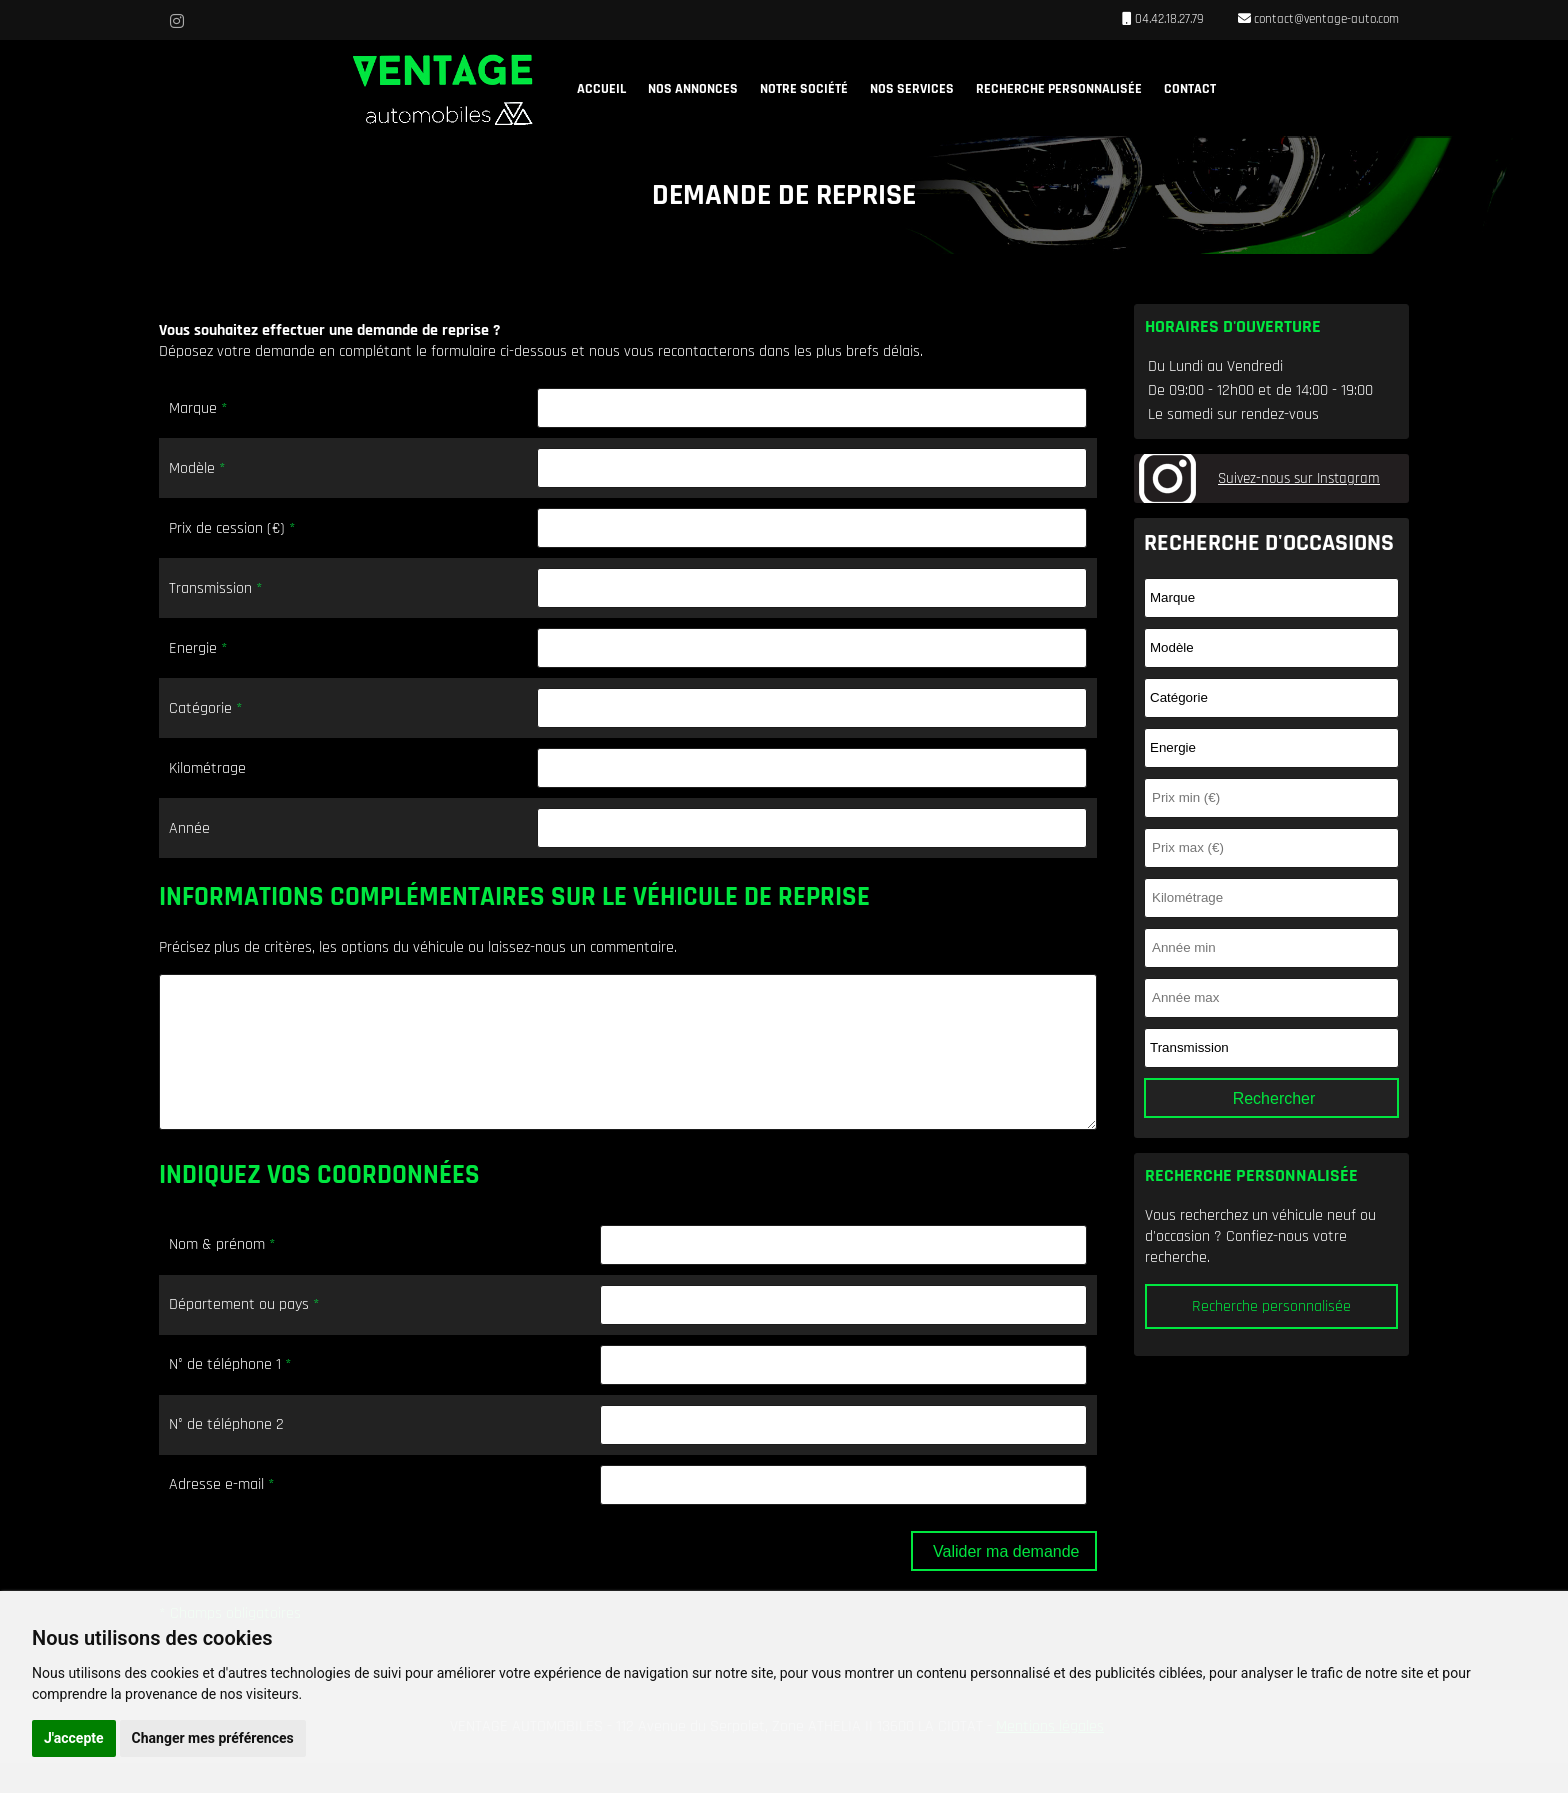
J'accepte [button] (74, 1738)
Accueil (601, 89)
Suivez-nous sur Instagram (1299, 478)
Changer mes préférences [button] (213, 1738)
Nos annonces (693, 89)
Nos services (912, 89)
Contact (1190, 89)
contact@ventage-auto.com (1325, 19)
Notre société (804, 89)
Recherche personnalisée (1059, 89)
